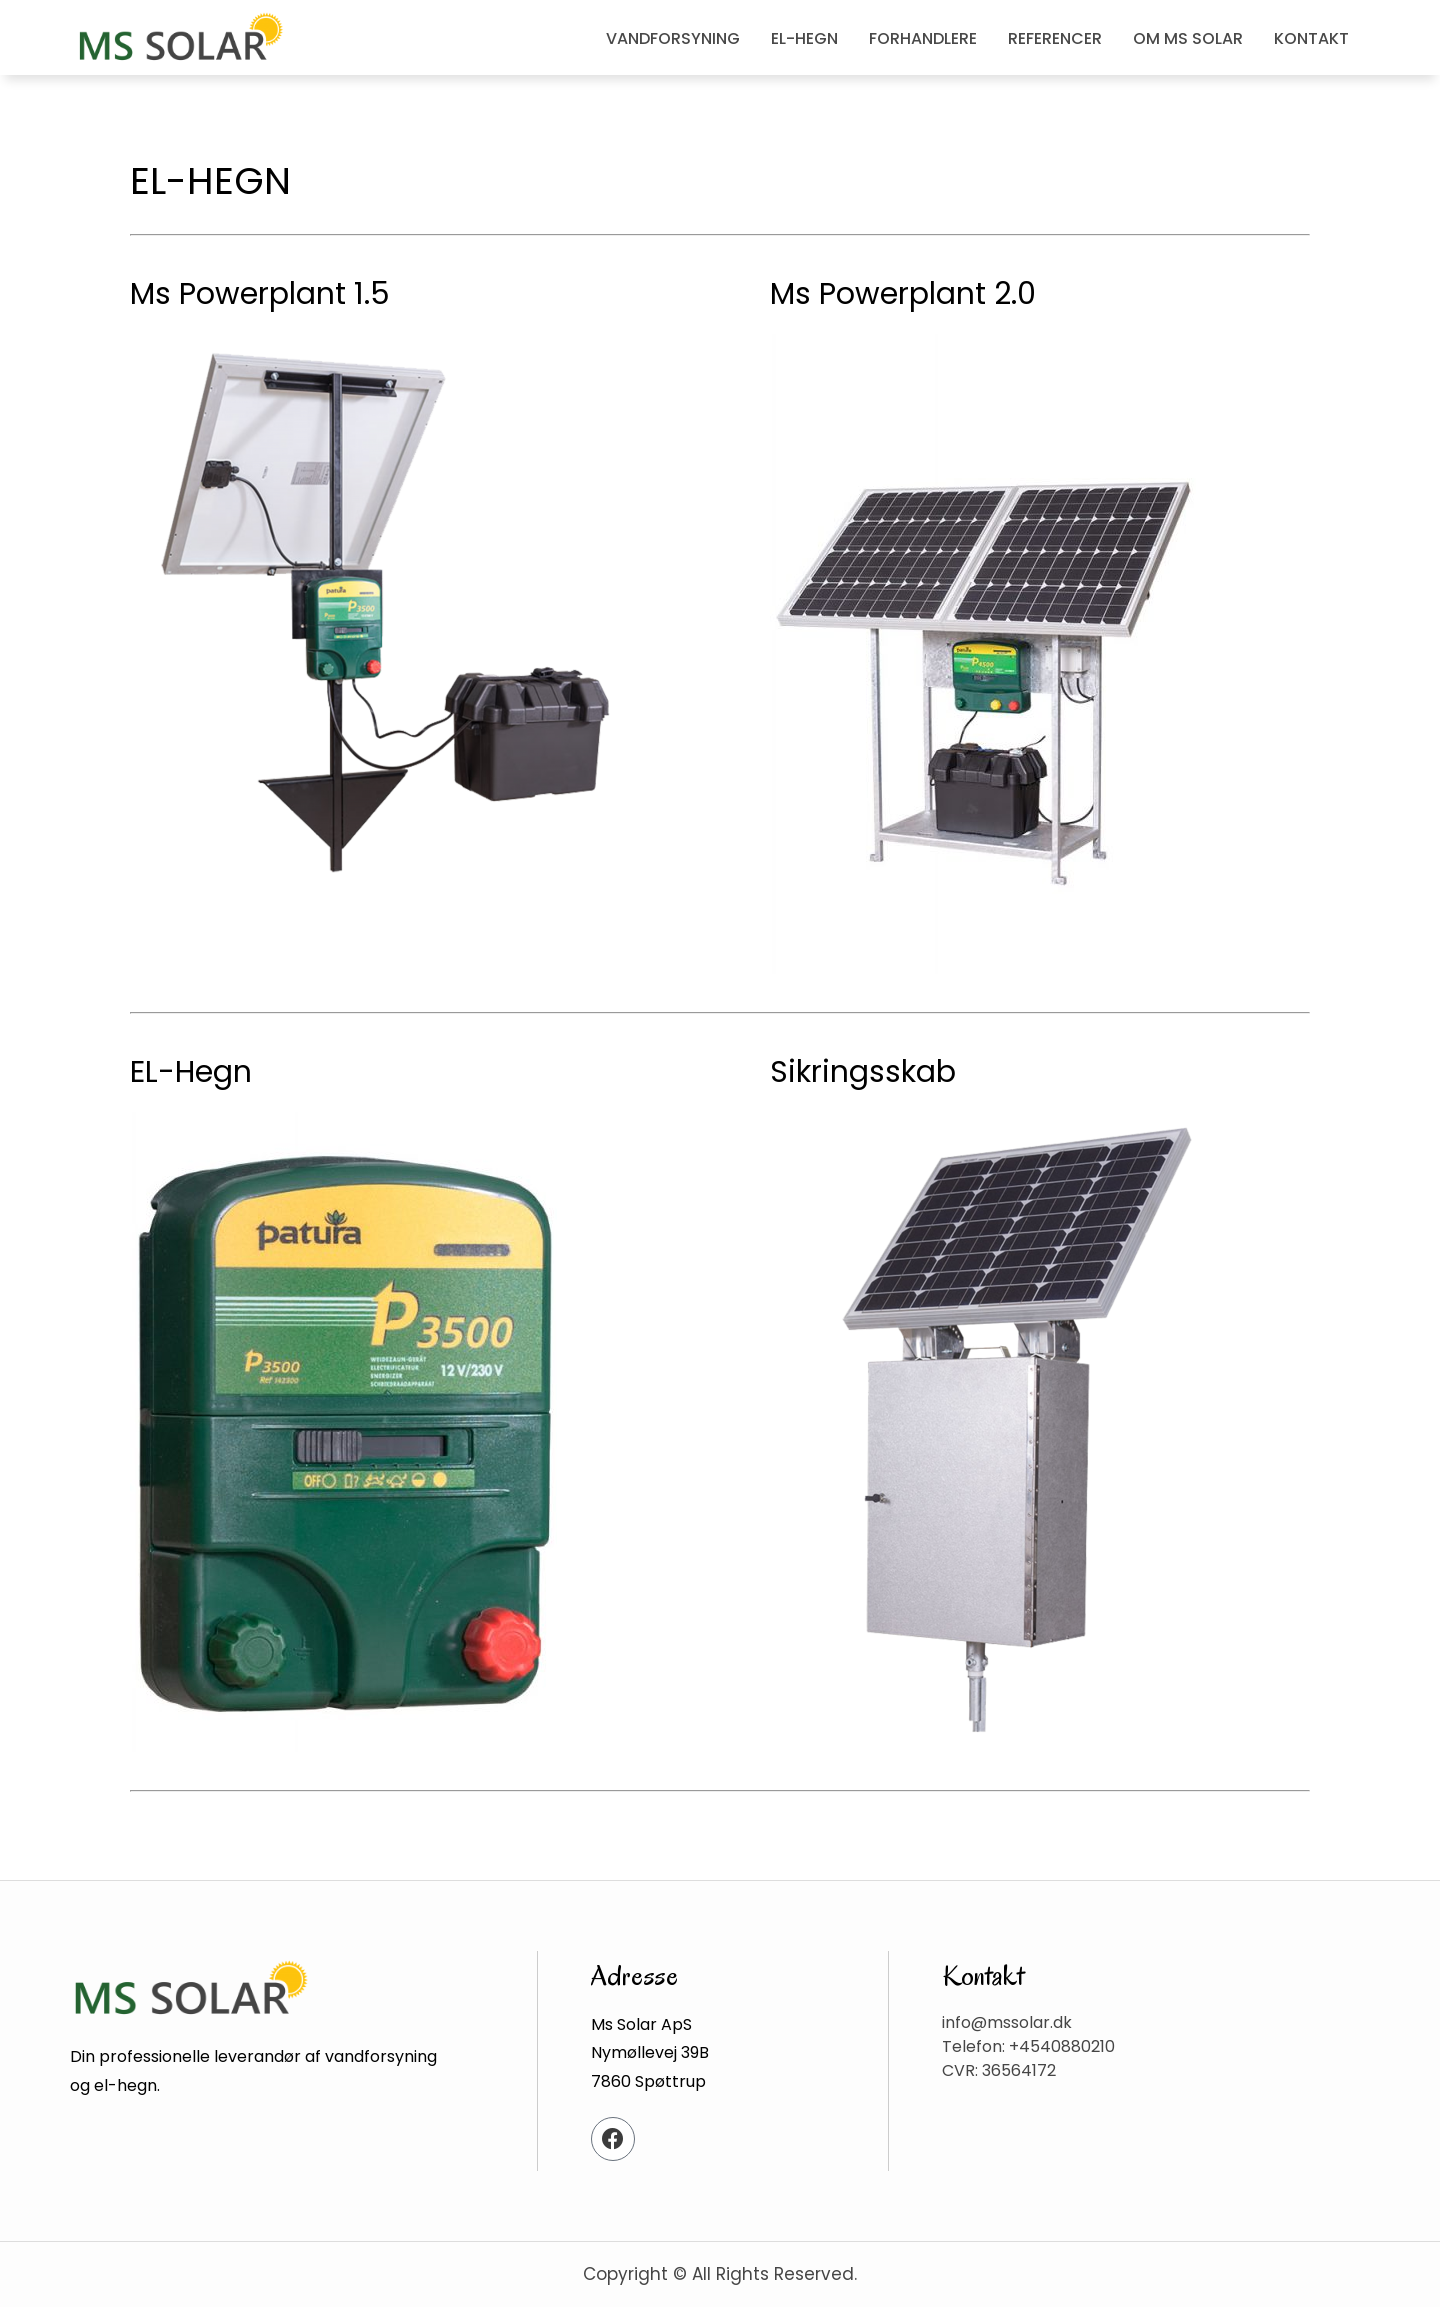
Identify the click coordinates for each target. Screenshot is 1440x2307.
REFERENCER (1055, 38)
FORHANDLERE (923, 38)
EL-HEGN (804, 38)
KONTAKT (1311, 38)
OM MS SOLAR (1188, 38)
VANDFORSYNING (673, 38)
